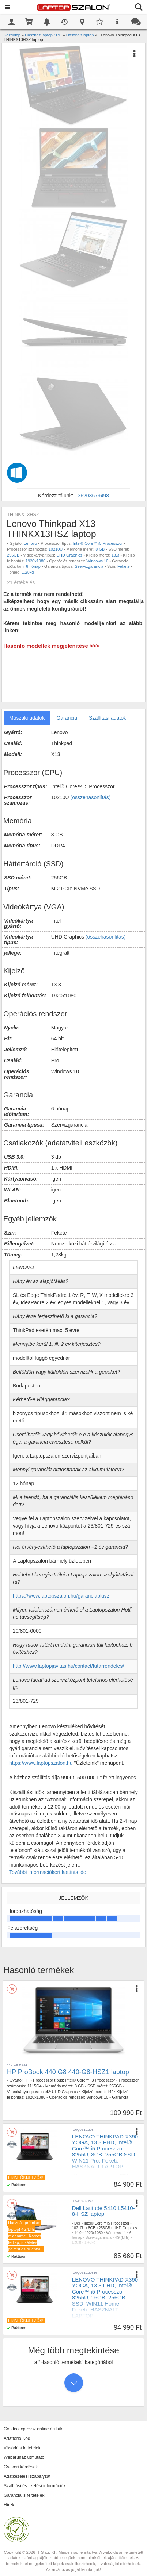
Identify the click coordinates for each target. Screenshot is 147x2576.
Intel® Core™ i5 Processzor (98, 543)
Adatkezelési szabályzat (27, 2476)
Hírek (9, 2504)
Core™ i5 (79, 2181)
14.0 (77, 2233)
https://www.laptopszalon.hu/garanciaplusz (61, 1596)
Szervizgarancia (89, 566)
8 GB (100, 549)
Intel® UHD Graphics (59, 2092)
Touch (77, 2190)
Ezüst (76, 2242)
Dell (77, 2223)
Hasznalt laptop (86, 2176)
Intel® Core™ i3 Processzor (90, 2080)
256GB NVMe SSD (87, 2185)
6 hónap (33, 566)
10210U (56, 549)
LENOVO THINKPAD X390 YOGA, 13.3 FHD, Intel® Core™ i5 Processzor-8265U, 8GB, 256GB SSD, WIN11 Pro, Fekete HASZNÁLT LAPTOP (105, 2151)
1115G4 (34, 2086)
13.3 (115, 555)
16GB (109, 2329)
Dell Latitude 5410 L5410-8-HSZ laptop (103, 2211)
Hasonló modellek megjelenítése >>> (51, 646)
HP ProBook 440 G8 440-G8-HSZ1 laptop (68, 2072)
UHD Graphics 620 (100, 2190)
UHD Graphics (69, 555)
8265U (96, 2181)
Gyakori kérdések (21, 2466)
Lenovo (30, 543)
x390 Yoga (126, 2176)
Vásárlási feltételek (22, 2447)
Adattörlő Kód (17, 2438)
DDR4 (120, 2181)
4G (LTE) (122, 2238)
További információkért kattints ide (47, 1872)
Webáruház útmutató (24, 2457)
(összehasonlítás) (91, 797)
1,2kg (123, 2190)
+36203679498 (92, 495)
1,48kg (89, 2242)
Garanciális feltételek (24, 2495)
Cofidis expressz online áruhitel (34, 2428)
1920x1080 (35, 561)
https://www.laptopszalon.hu (41, 1763)
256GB (13, 555)
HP (26, 2080)
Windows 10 (97, 561)
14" (110, 2092)
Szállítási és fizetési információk (34, 2485)
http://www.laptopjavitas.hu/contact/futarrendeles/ (68, 1666)
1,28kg (28, 572)
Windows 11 (116, 2233)
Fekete (123, 566)
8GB (108, 2181)
